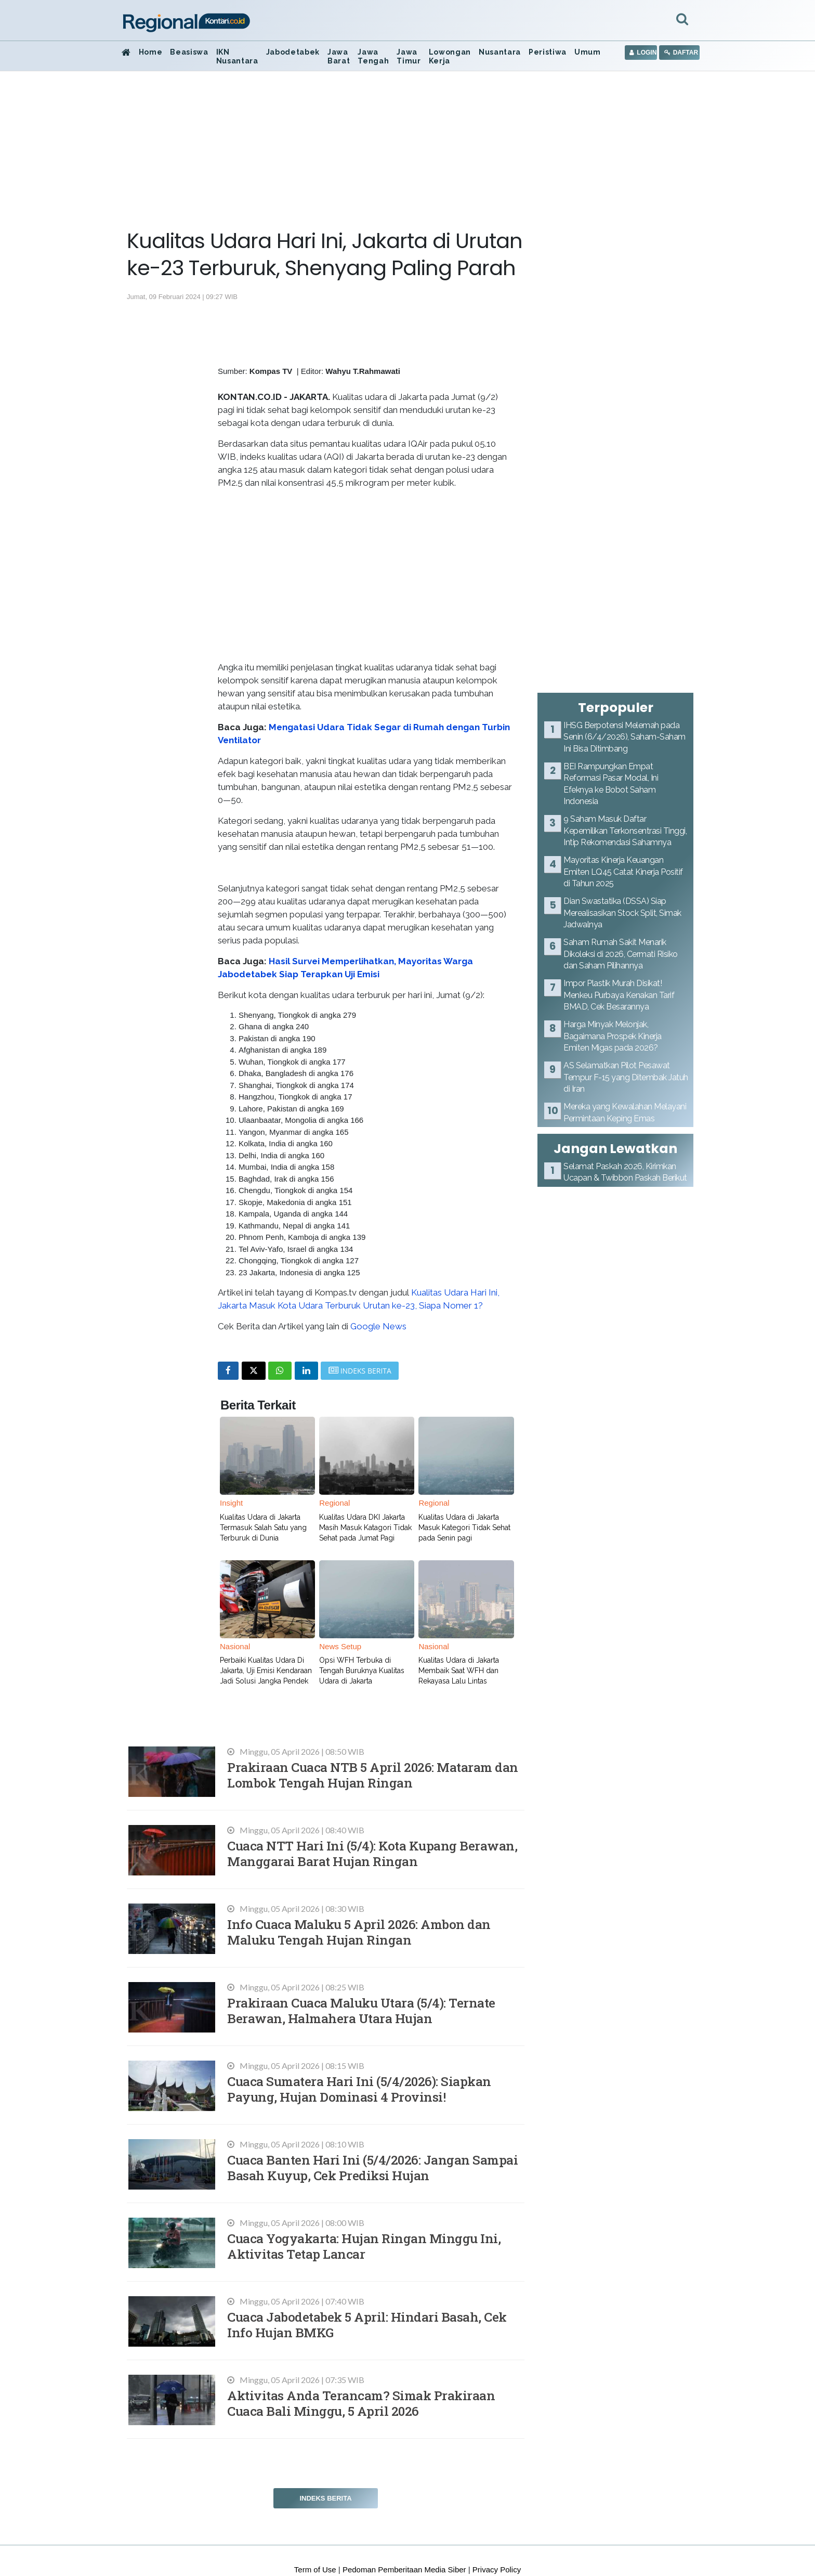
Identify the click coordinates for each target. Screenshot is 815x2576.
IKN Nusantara (237, 56)
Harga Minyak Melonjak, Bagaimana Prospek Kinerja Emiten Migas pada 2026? (612, 1036)
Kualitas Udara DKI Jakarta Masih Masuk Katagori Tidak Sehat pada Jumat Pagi (365, 1527)
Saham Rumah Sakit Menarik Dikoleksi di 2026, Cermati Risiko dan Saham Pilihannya (620, 953)
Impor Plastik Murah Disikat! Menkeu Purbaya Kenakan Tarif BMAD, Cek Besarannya (618, 995)
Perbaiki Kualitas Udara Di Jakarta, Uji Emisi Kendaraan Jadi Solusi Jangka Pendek (266, 1670)
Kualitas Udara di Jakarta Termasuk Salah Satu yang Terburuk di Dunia (263, 1527)
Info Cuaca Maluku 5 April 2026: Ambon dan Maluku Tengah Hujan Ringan (359, 1931)
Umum (587, 52)
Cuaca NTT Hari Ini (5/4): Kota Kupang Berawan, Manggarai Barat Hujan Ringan (372, 1853)
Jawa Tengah (373, 56)
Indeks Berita (325, 2498)
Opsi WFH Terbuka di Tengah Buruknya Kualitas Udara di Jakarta (361, 1670)
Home (151, 52)
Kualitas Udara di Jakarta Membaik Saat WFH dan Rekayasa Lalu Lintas (458, 1670)
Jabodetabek (293, 52)
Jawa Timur (408, 56)
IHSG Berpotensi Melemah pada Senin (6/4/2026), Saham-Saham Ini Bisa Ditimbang (624, 737)
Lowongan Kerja (450, 56)
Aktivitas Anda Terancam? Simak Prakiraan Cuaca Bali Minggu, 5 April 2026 (361, 2403)
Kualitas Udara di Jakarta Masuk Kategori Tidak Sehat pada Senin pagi (464, 1527)
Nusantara (500, 52)
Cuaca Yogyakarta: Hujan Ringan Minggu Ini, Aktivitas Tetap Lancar (364, 2246)
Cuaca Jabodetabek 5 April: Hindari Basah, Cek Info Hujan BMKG (367, 2324)
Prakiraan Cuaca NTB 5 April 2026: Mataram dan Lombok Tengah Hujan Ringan (372, 1774)
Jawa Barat (338, 56)
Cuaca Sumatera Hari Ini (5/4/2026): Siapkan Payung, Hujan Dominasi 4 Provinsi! (359, 2089)
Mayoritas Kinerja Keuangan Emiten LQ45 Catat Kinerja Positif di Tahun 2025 (623, 871)
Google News (378, 1326)
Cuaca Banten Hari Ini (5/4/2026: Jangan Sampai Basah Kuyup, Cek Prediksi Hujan (372, 2167)
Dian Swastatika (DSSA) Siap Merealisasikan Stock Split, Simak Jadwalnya (622, 912)
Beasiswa (189, 52)
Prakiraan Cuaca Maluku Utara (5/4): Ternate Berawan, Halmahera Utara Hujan (361, 2010)
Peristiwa (548, 52)
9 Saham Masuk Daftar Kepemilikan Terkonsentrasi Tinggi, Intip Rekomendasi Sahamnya (625, 830)
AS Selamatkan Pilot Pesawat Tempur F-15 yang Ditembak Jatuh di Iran (625, 1077)
